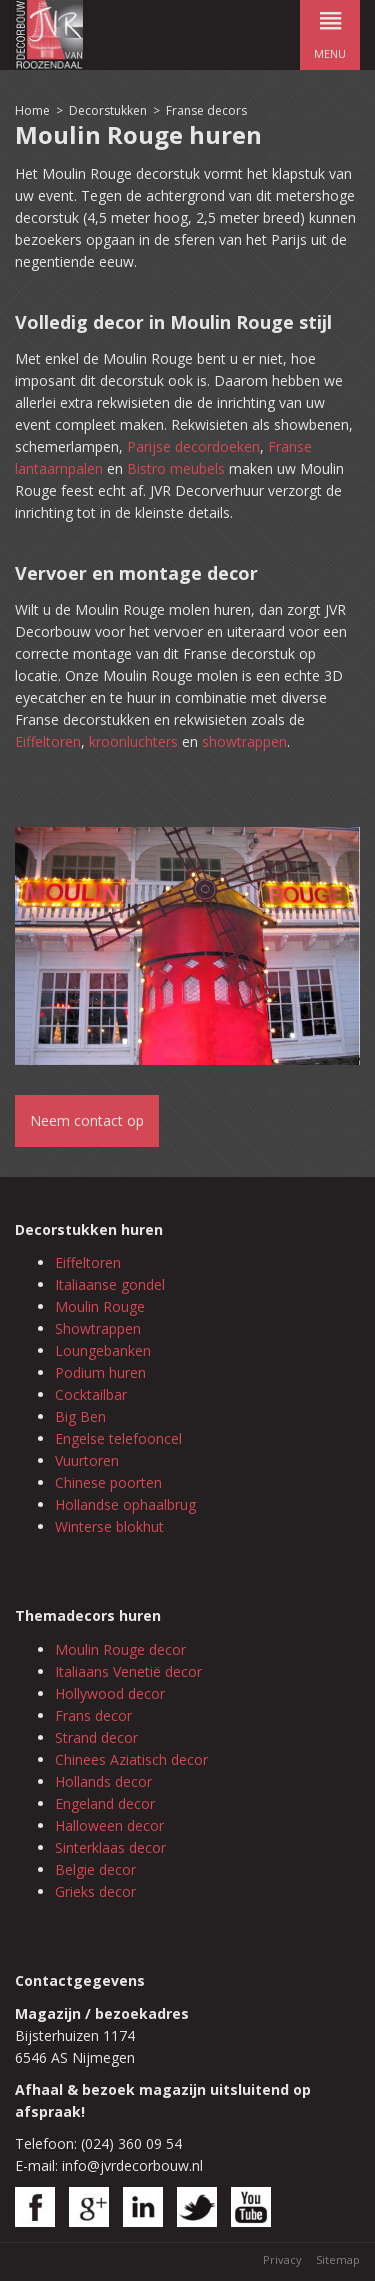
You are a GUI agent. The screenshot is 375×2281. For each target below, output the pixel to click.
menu (330, 30)
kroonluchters (133, 741)
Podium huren (100, 1372)
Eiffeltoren (48, 741)
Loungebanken (103, 1350)
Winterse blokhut (109, 1526)
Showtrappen (98, 1328)
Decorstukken (108, 110)
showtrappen (244, 741)
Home (32, 110)
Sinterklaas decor (110, 1847)
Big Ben (80, 1416)
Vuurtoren (87, 1460)
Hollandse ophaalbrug (125, 1504)
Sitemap (338, 2259)
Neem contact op (87, 1120)
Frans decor (93, 1715)
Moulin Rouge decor (120, 1649)
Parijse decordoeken (193, 446)
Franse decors (206, 110)
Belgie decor (95, 1869)
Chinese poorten (108, 1482)
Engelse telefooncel (118, 1438)
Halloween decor (109, 1825)
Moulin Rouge (100, 1306)
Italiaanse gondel (110, 1284)
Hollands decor (103, 1781)
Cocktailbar (91, 1394)
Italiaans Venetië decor (128, 1671)
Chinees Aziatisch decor (131, 1759)
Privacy (282, 2259)
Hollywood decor (110, 1693)
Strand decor (96, 1737)
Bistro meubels (176, 468)
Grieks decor (95, 1891)
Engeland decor (105, 1803)
